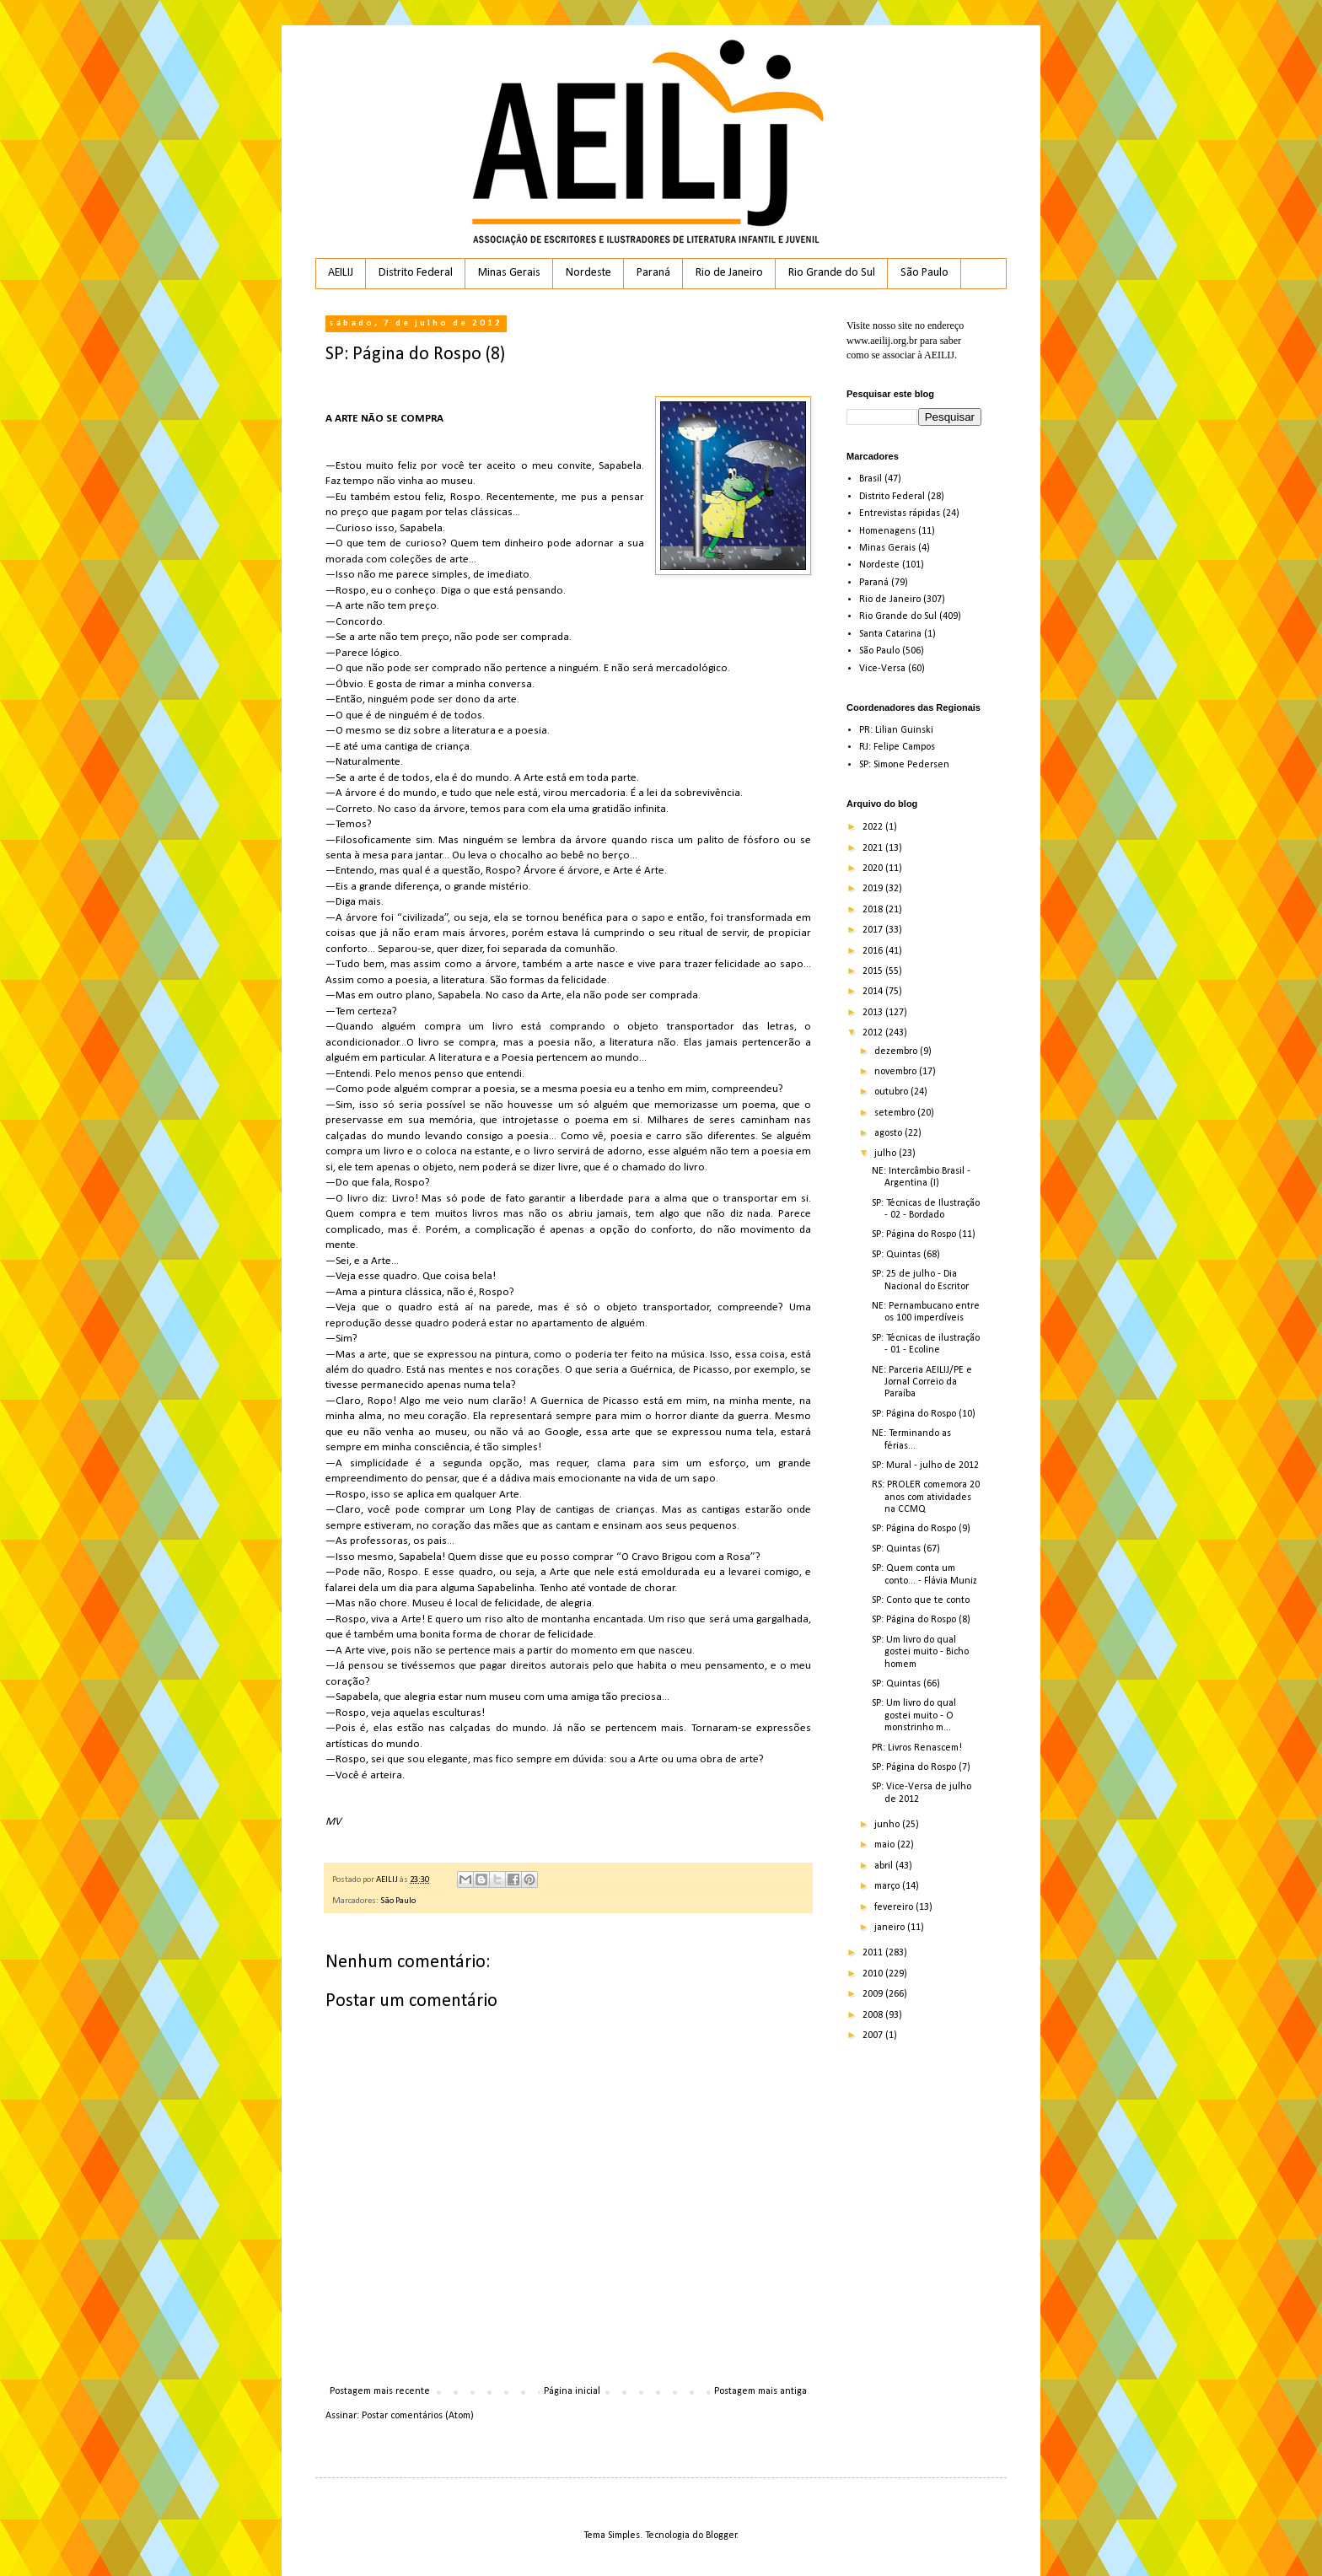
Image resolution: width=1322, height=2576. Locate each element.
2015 (874, 971)
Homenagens (887, 531)
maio (885, 1845)
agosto (889, 1133)
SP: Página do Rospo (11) (923, 1234)
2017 (874, 930)
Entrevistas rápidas (899, 513)
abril (884, 1866)
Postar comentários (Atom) (418, 2416)
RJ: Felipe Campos (897, 747)
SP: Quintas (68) (906, 1255)
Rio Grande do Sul (831, 272)
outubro (892, 1092)
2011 (874, 1953)
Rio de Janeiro (729, 272)
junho (888, 1825)
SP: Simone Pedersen (904, 765)
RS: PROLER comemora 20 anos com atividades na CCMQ (926, 1497)
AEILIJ (340, 272)
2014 (874, 992)
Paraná (653, 272)
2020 (874, 868)
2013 (874, 1013)
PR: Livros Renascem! (917, 1748)
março (888, 1886)
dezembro (897, 1051)
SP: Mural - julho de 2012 (925, 1465)
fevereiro (895, 1907)
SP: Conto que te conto (921, 1600)
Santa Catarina (890, 634)
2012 (874, 1033)
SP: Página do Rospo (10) (923, 1414)
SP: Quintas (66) (906, 1684)
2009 (874, 1994)
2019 (874, 889)
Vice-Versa (882, 669)
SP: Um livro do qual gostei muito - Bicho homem (920, 1652)
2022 (874, 827)
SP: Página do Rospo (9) (921, 1529)
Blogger (721, 2535)
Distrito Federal (416, 272)
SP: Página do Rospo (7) (921, 1767)
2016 (874, 951)
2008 (874, 2015)
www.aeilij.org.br (881, 341)
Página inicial (572, 2391)
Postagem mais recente (380, 2391)
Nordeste (588, 272)
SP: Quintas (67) (906, 1549)
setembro (895, 1113)
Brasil (870, 479)
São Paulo (924, 272)
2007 (874, 2035)
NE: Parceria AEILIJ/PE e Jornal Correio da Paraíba (922, 1382)
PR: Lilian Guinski (896, 730)
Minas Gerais (509, 272)
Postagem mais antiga (760, 2391)
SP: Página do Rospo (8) (921, 1620)
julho (886, 1153)
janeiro (890, 1928)
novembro (896, 1072)
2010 (874, 1974)
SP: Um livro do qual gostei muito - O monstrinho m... (914, 1715)
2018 (874, 910)
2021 (874, 848)
